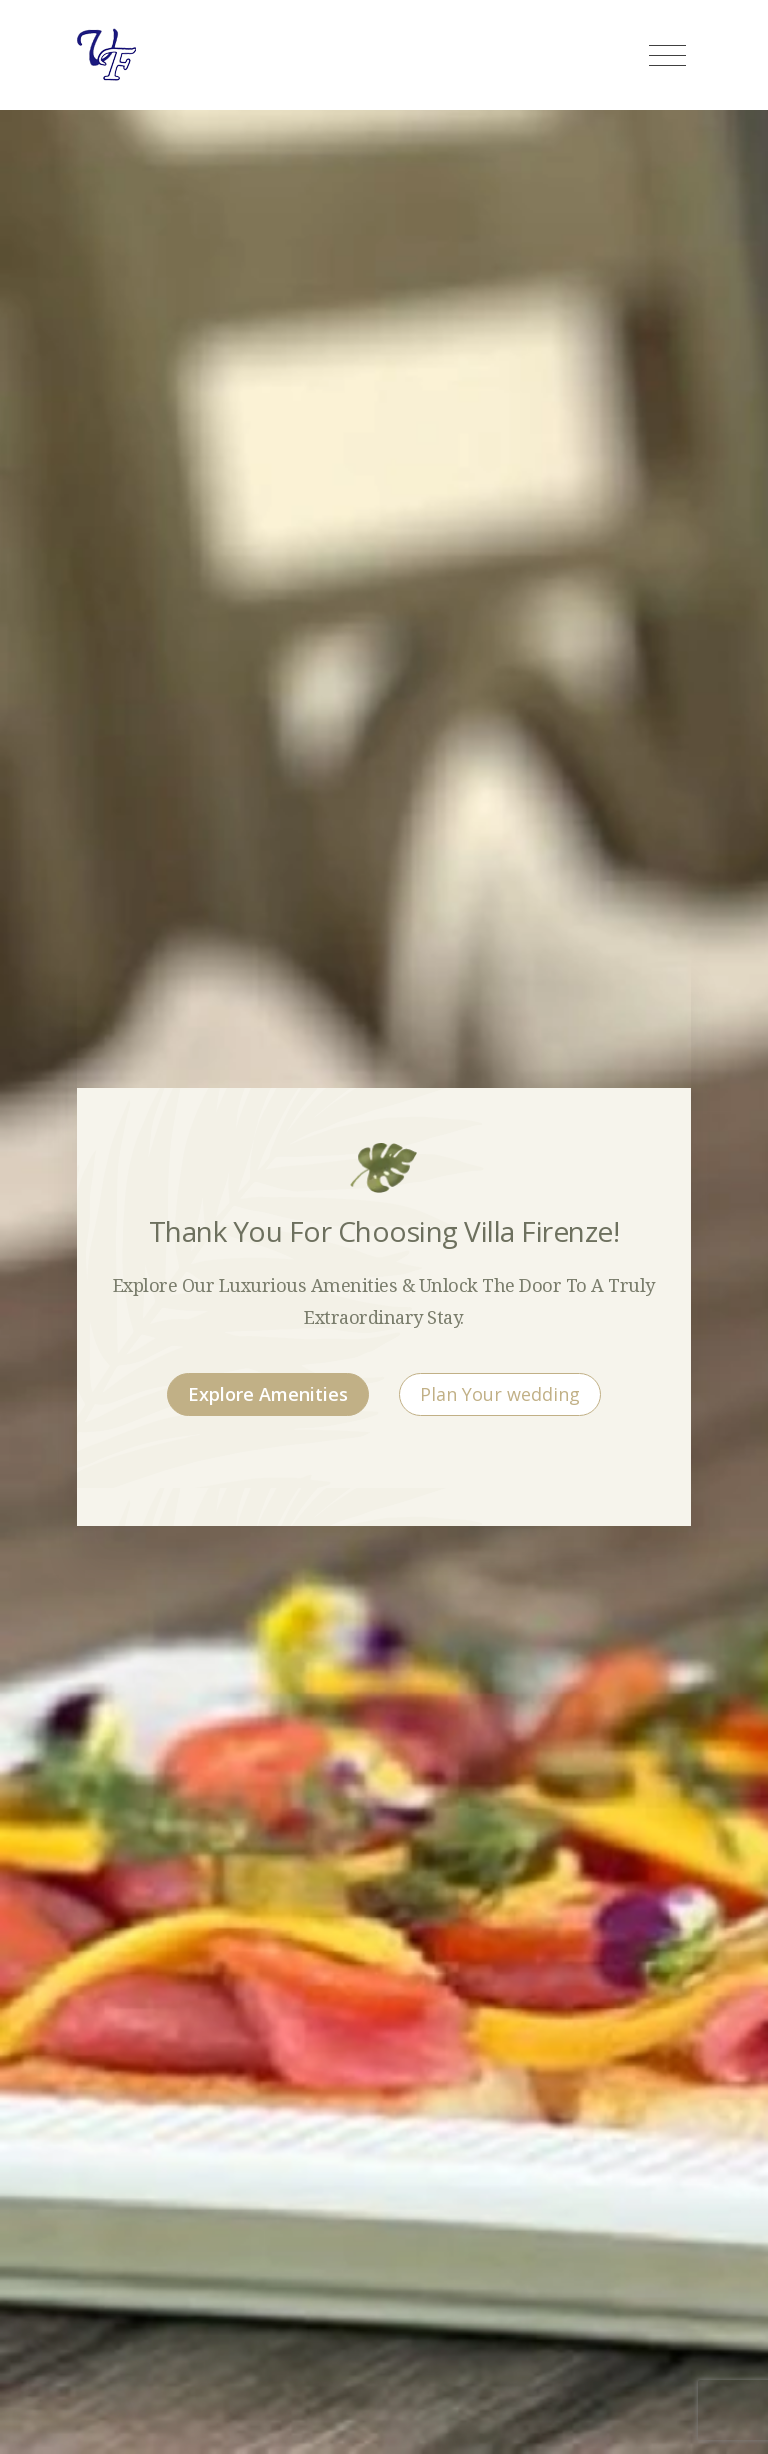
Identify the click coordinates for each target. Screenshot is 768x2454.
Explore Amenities (268, 1394)
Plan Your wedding (500, 1394)
